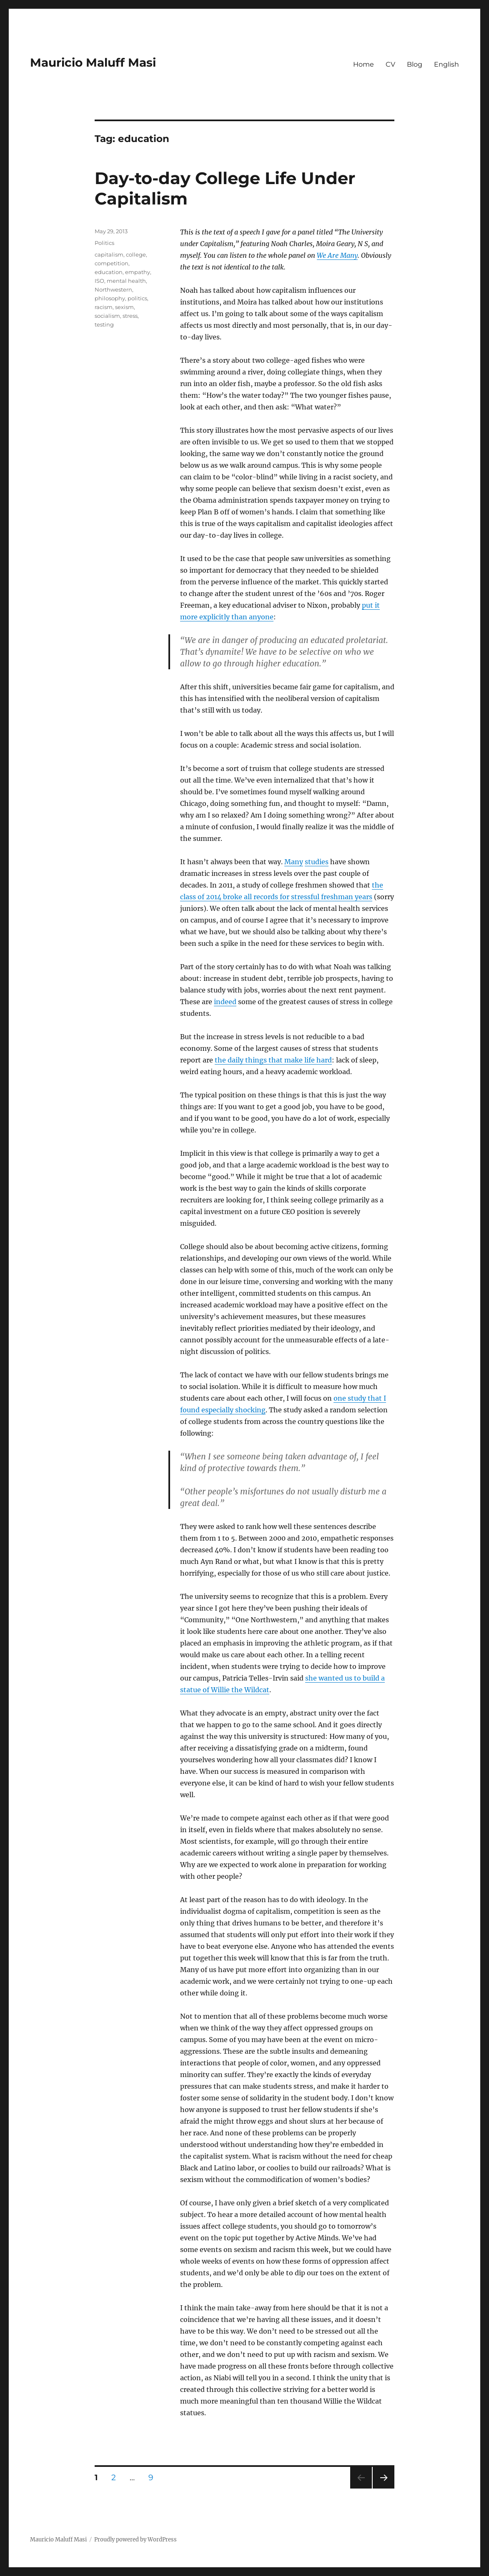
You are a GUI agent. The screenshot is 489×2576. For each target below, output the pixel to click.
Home (363, 64)
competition (111, 263)
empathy (137, 272)
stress (130, 315)
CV (390, 64)
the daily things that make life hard (273, 1060)
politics (137, 298)
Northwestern (113, 289)
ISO (99, 280)
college (136, 254)
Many (293, 862)
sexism (124, 307)
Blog (414, 64)
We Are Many (337, 255)
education (109, 272)
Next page (383, 2488)
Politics (104, 242)
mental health (126, 280)
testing (104, 324)
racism (104, 307)
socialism (107, 315)
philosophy (110, 298)
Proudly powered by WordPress (135, 2539)
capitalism (109, 254)
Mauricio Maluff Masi (93, 62)
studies (317, 862)
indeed (225, 1001)
